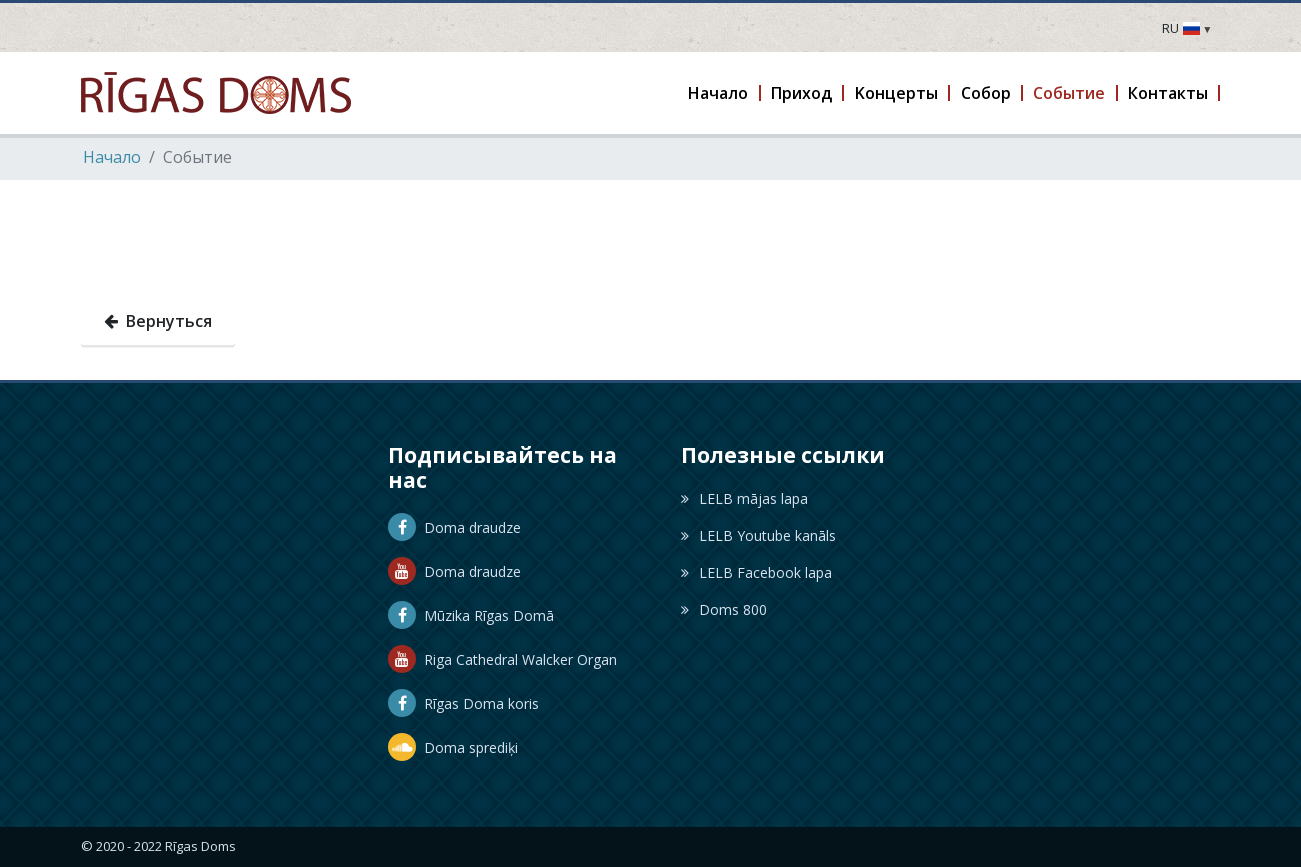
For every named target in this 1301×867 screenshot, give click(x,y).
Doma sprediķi (453, 747)
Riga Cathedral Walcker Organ (502, 659)
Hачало (112, 157)
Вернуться (158, 321)
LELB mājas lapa (744, 498)
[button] (719, 93)
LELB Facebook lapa (756, 572)
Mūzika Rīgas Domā (471, 615)
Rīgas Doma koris (463, 703)
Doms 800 (724, 609)
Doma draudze (454, 527)
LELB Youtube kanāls (758, 535)
